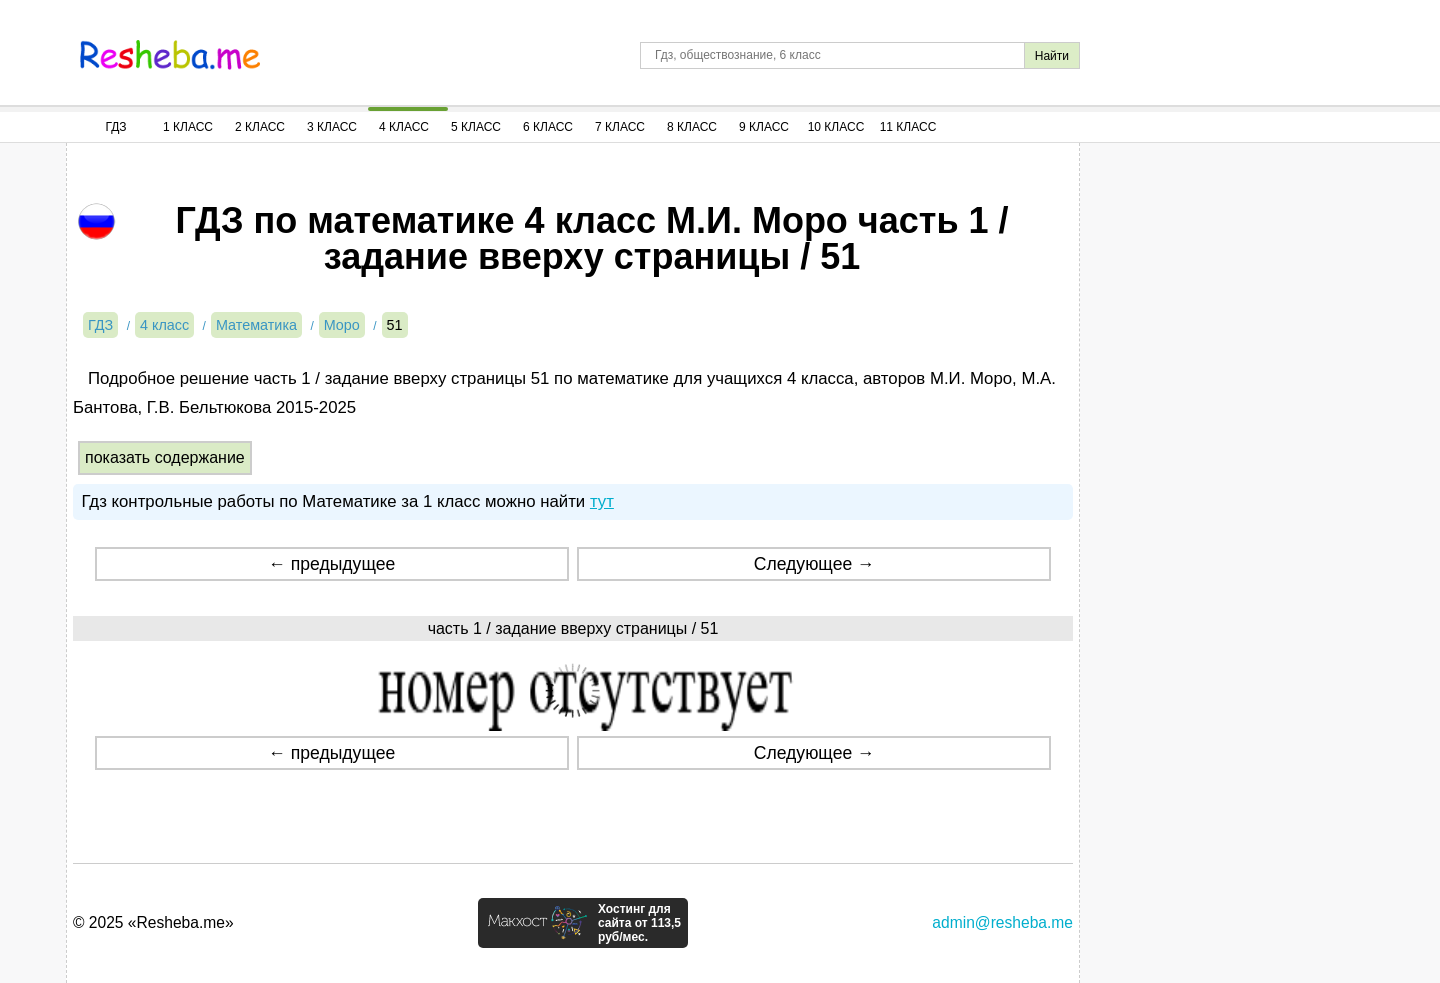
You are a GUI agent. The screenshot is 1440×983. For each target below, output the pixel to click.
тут (602, 501)
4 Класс (404, 127)
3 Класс (332, 127)
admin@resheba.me (1002, 922)
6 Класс (548, 127)
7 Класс (620, 127)
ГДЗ (115, 127)
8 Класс (692, 127)
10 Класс (836, 127)
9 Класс (764, 127)
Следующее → (814, 564)
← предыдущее (331, 564)
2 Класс (260, 127)
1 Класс (188, 127)
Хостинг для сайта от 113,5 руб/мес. (639, 923)
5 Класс (476, 127)
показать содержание (165, 457)
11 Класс (908, 127)
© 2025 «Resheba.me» (153, 922)
